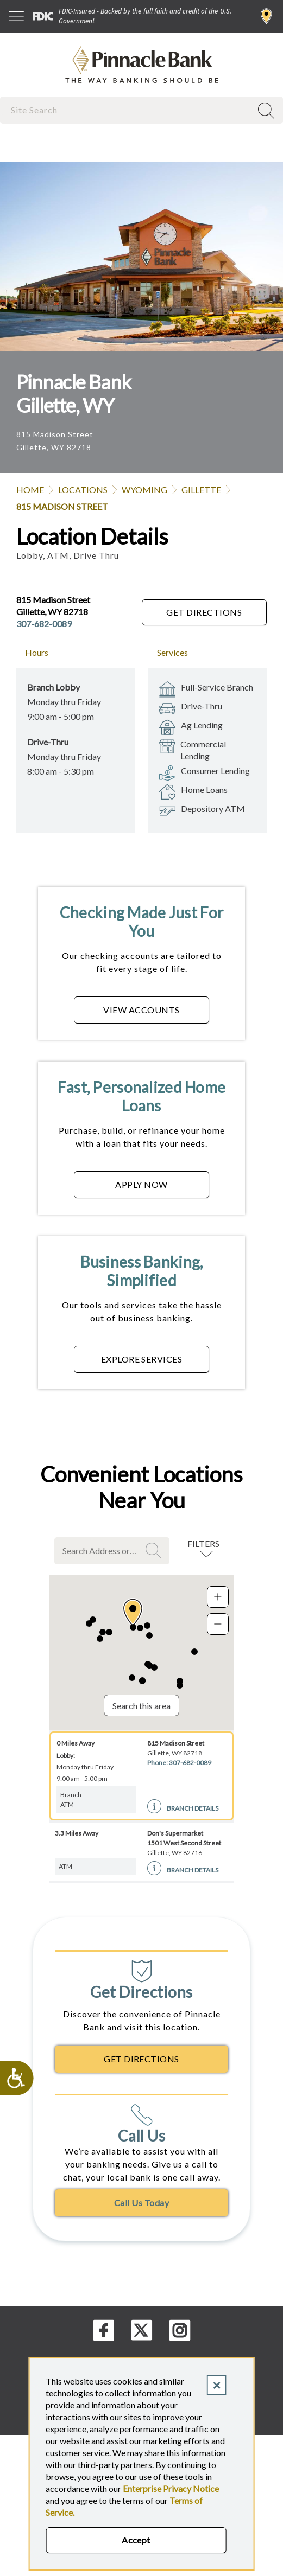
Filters (203, 1543)
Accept (136, 2540)
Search (154, 1550)
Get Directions (204, 612)
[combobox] (127, 110)
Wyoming (144, 489)
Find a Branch (266, 16)
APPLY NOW (141, 1184)
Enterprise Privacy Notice (171, 2488)
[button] (132, 1613)
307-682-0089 (44, 623)
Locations (83, 489)
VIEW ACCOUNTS (141, 1010)
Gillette (201, 489)
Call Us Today (141, 2202)
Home (30, 489)
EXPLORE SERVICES (142, 1359)
